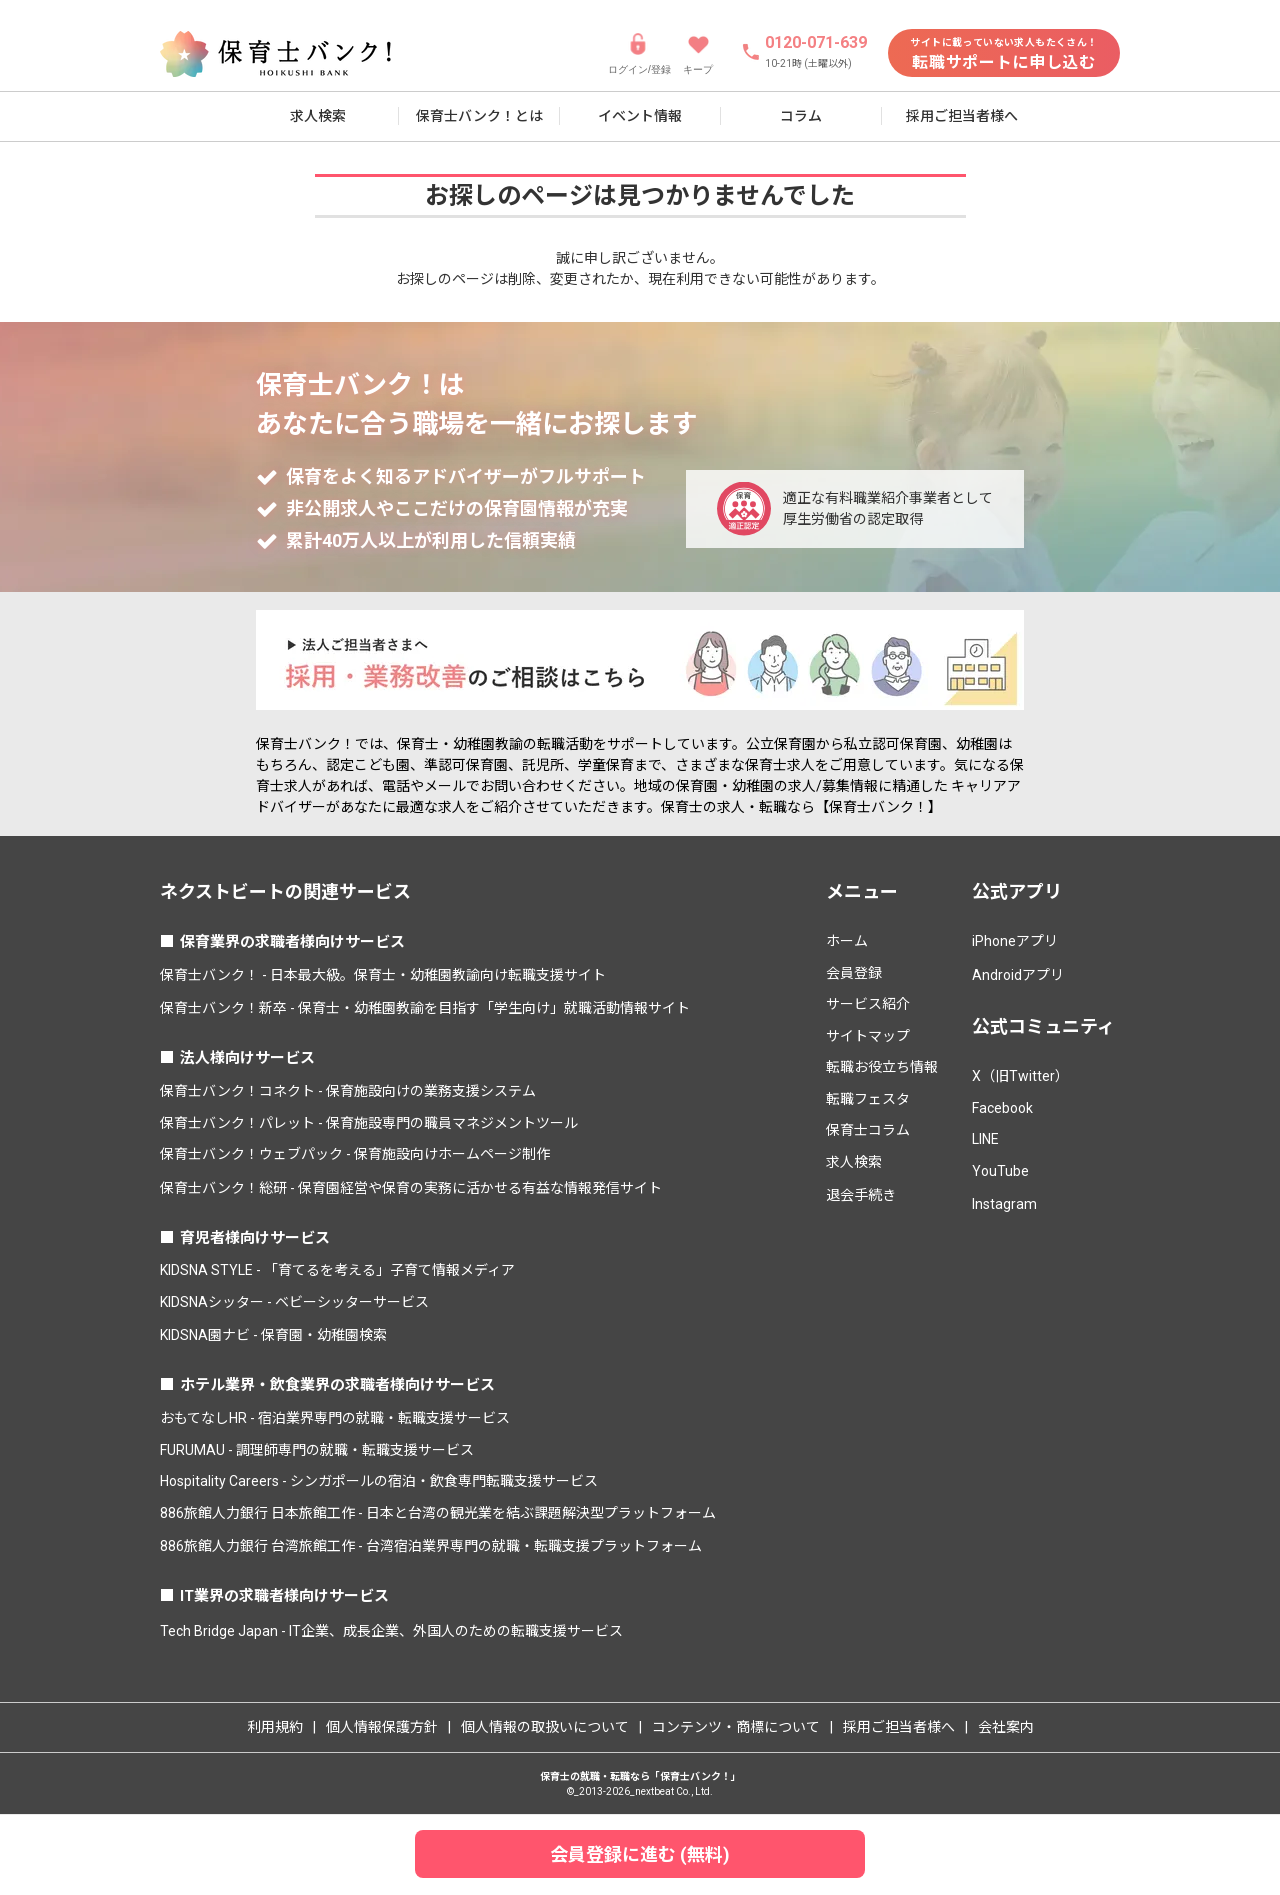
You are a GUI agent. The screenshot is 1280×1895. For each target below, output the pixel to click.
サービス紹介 (868, 1004)
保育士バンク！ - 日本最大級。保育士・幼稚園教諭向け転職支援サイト (383, 975)
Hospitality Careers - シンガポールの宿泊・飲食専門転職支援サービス (379, 1481)
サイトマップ (868, 1036)
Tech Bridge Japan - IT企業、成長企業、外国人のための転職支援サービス (391, 1631)
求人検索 (318, 116)
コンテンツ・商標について (736, 1727)
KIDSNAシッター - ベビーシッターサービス (294, 1302)
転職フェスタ (868, 1099)
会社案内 (1006, 1727)
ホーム (847, 941)
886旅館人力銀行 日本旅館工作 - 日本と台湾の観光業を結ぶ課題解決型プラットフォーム (438, 1513)
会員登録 (854, 973)
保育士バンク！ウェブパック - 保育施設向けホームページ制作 (355, 1154)
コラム (801, 116)
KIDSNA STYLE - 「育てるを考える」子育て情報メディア (337, 1270)
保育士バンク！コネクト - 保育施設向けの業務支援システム (348, 1091)
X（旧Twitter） (1020, 1076)
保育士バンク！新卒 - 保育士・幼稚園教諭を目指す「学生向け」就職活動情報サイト (425, 1008)
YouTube (1000, 1171)
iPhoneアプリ (1015, 941)
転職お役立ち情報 (882, 1067)
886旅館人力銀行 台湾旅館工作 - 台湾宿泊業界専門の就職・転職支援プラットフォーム (431, 1546)
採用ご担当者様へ (962, 116)
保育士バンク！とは (479, 116)
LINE (985, 1139)
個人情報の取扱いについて (545, 1727)
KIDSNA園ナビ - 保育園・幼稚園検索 (273, 1335)
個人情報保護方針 (382, 1727)
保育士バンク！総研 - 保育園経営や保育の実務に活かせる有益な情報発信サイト (411, 1188)
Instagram (1004, 1204)
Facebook (1002, 1108)
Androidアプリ (1018, 975)
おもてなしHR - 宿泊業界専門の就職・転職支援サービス (335, 1418)
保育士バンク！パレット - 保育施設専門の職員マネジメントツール (369, 1123)
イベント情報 (640, 116)
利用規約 (275, 1727)
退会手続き (861, 1195)
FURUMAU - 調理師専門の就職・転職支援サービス (317, 1450)
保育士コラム (868, 1130)
